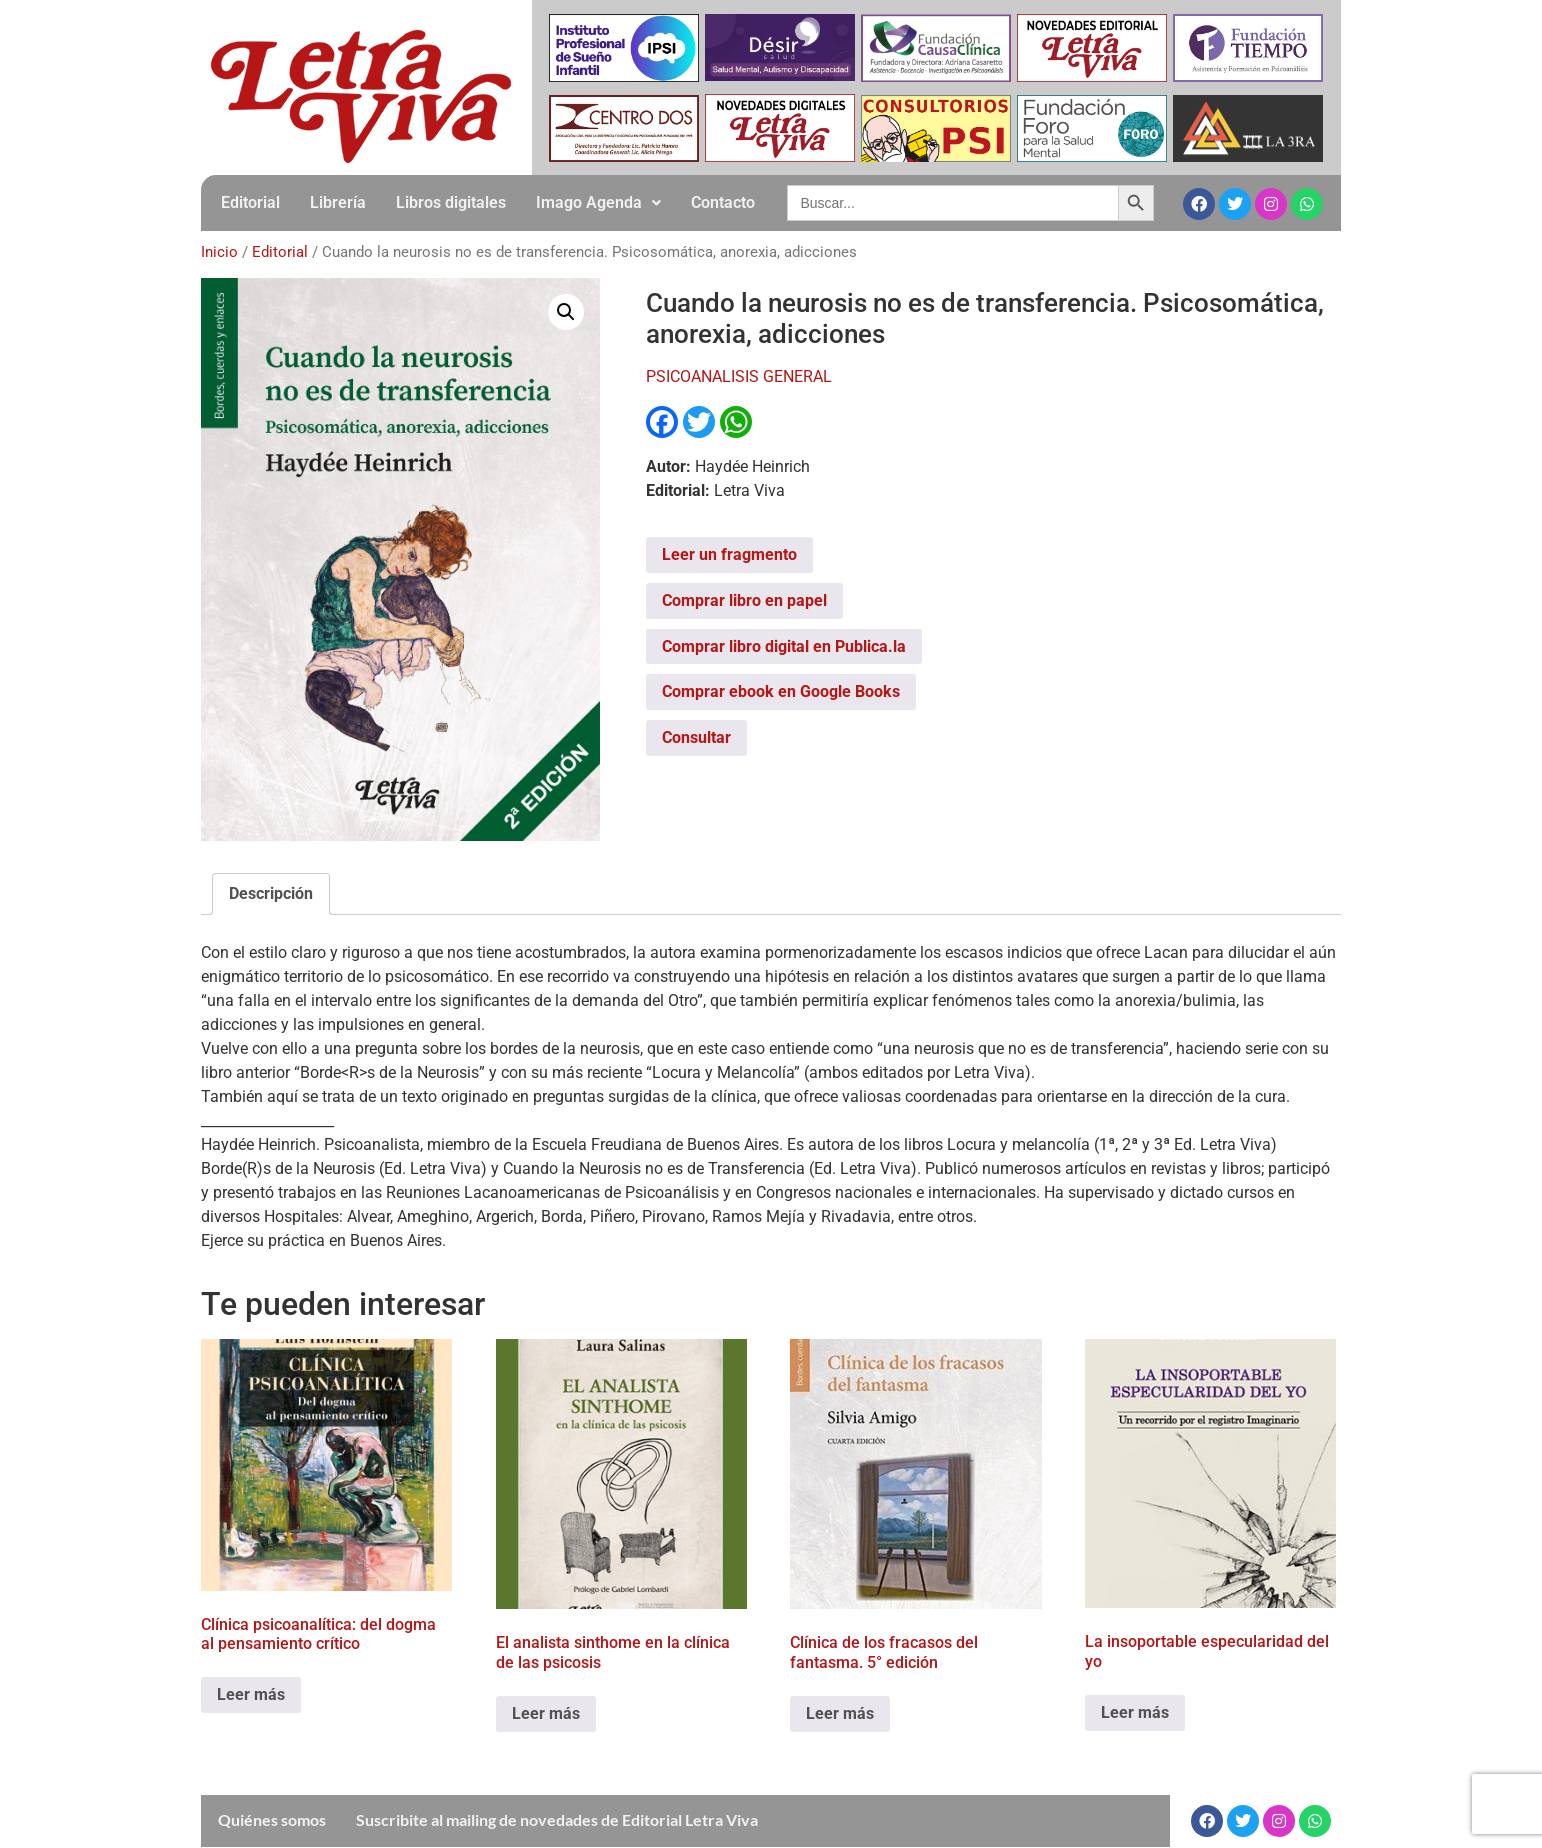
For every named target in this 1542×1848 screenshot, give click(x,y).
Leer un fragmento (729, 554)
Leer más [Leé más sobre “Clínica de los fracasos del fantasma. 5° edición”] (840, 1713)
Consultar (696, 737)
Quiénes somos (272, 1819)
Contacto (723, 202)
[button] (598, 203)
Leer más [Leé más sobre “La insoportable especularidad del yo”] (1135, 1712)
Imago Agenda (598, 202)
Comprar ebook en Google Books (781, 691)
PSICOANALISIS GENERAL (739, 376)
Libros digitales (451, 202)
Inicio (219, 252)
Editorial (250, 202)
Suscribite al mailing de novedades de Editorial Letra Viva (557, 1819)
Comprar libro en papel (744, 600)
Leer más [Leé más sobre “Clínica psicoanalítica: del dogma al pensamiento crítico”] (251, 1694)
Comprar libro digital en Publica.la (784, 646)
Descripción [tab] (271, 893)
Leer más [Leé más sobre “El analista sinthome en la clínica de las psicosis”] (546, 1713)
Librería (338, 202)
